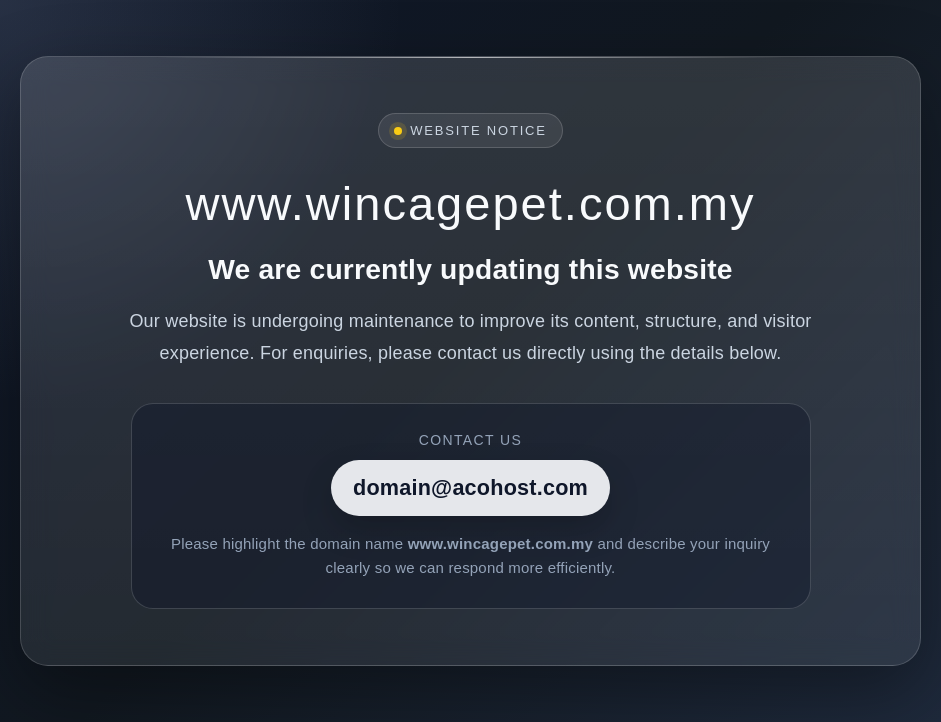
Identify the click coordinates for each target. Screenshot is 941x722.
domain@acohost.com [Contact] (470, 487)
